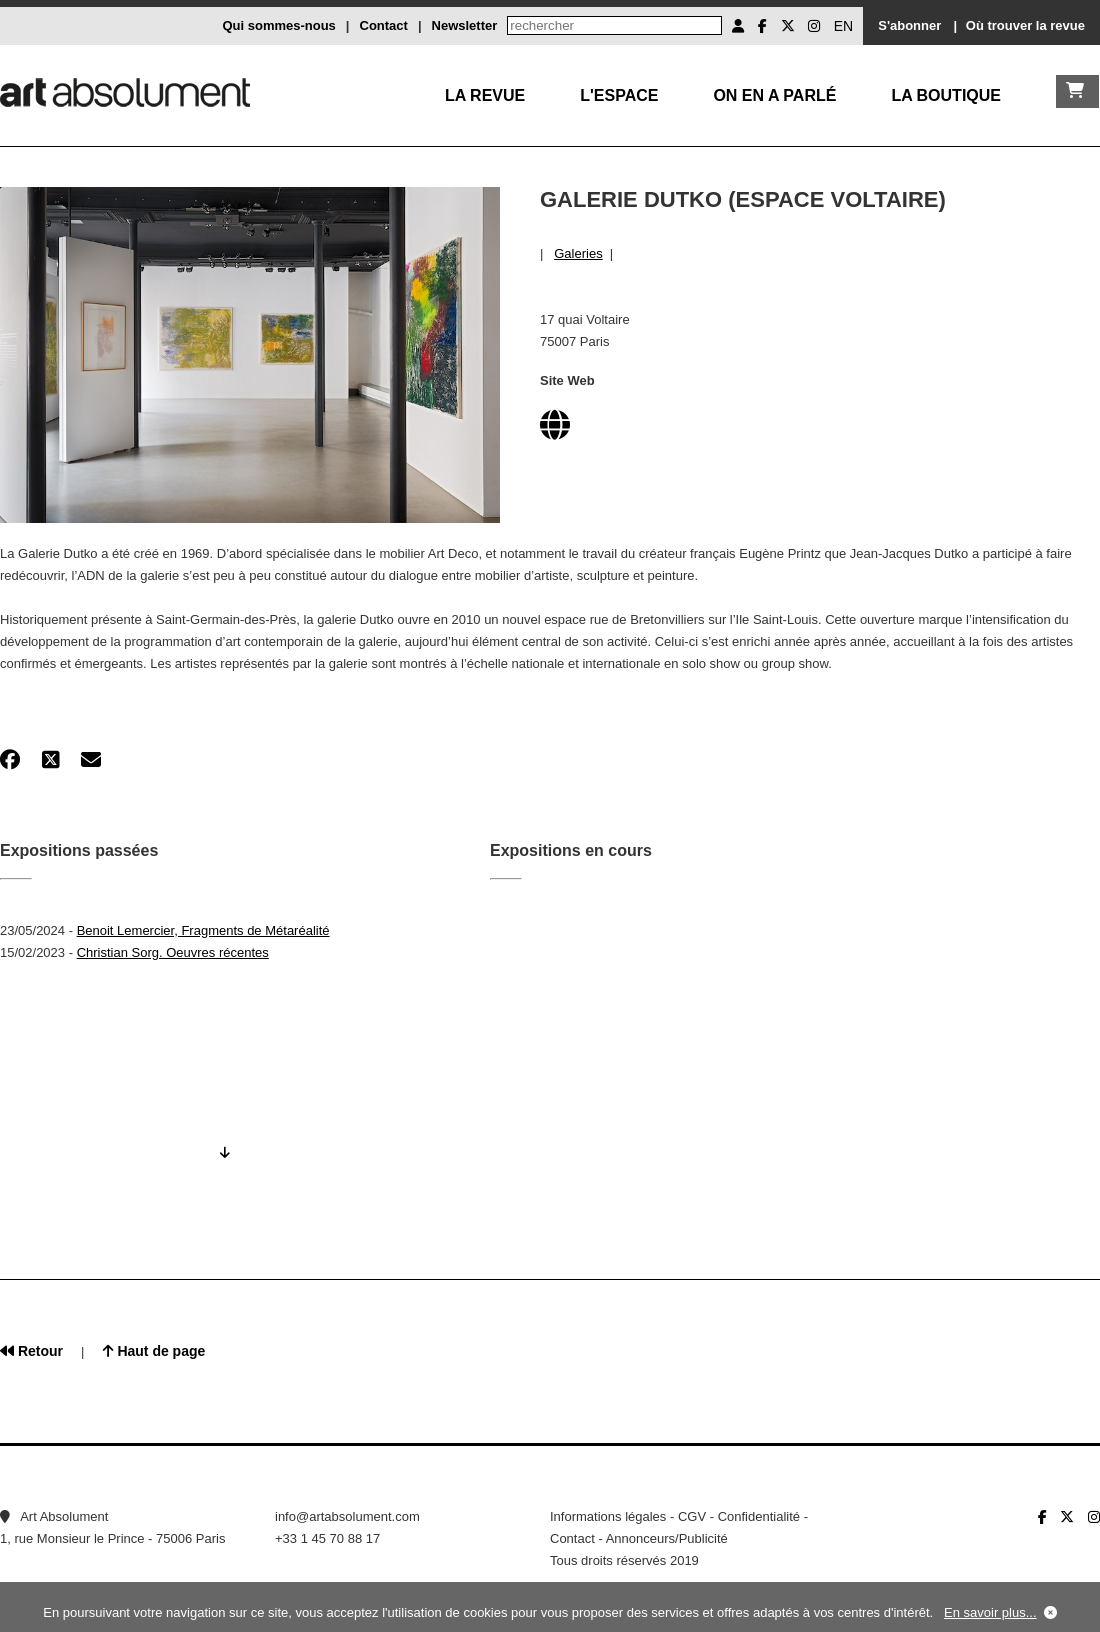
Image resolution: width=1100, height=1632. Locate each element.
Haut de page (154, 1351)
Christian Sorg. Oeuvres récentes (173, 952)
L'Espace (619, 95)
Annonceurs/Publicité (667, 1538)
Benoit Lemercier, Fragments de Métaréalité (203, 930)
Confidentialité (759, 1516)
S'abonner (909, 25)
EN (843, 26)
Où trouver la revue (1025, 25)
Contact (384, 25)
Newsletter (465, 25)
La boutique (946, 95)
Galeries (578, 253)
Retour (31, 1351)
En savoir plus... (990, 1612)
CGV (692, 1516)
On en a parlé (774, 95)
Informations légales (608, 1516)
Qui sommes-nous (278, 25)
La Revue (485, 95)
